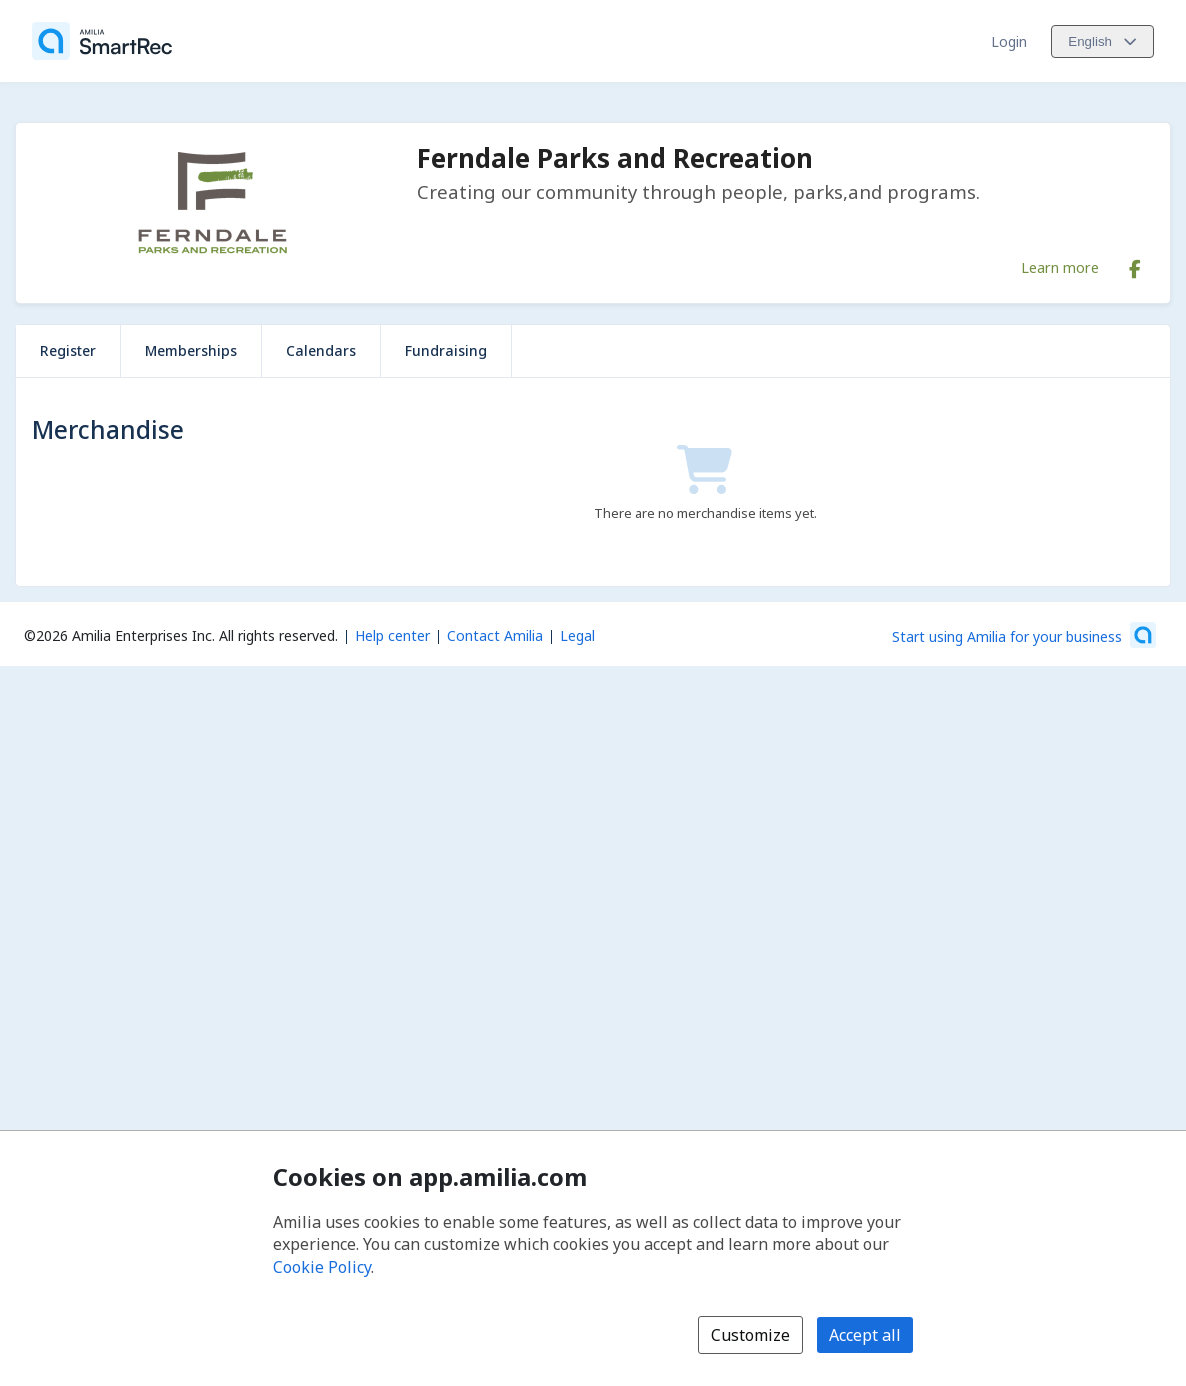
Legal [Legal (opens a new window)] (577, 635)
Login (1009, 41)
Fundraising (446, 350)
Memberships (191, 350)
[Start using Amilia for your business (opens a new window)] (1024, 635)
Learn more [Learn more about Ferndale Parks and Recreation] (1060, 267)
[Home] (102, 41)
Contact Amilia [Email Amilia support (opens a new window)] (495, 635)
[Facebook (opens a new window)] (1135, 265)
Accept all (865, 1335)
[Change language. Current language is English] (1102, 41)
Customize (750, 1335)
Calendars (321, 350)
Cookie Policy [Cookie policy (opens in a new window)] (322, 1267)
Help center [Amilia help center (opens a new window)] (392, 635)
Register (68, 350)
